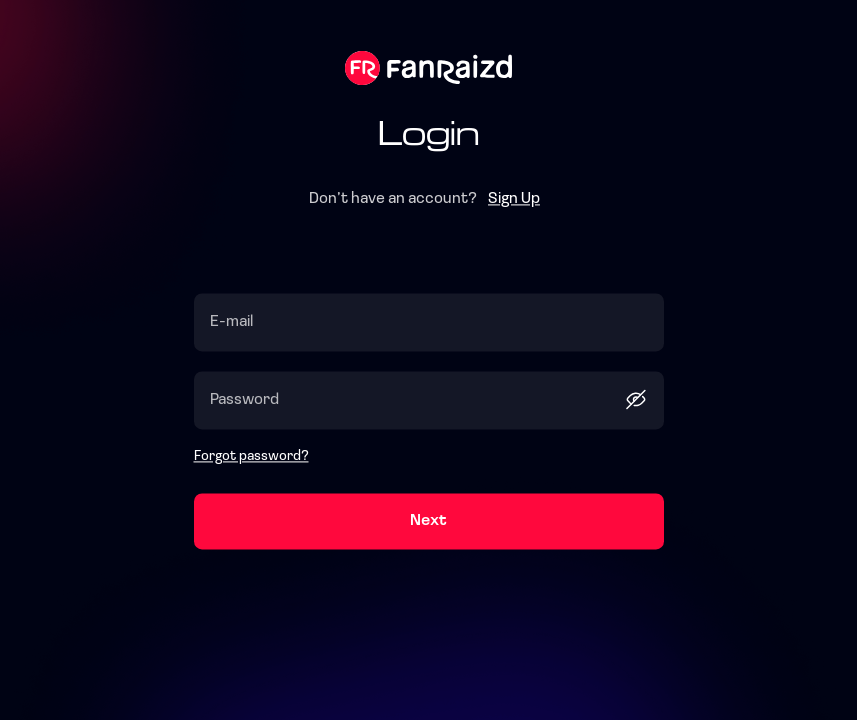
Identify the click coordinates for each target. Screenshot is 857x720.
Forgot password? (251, 457)
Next (428, 522)
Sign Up (514, 200)
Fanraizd (428, 68)
